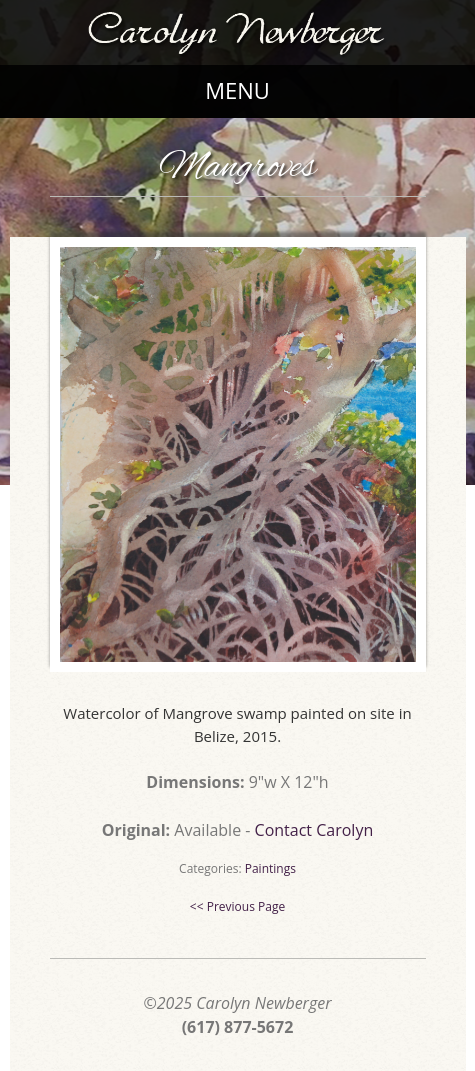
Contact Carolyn (314, 830)
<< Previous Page (237, 906)
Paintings (270, 868)
